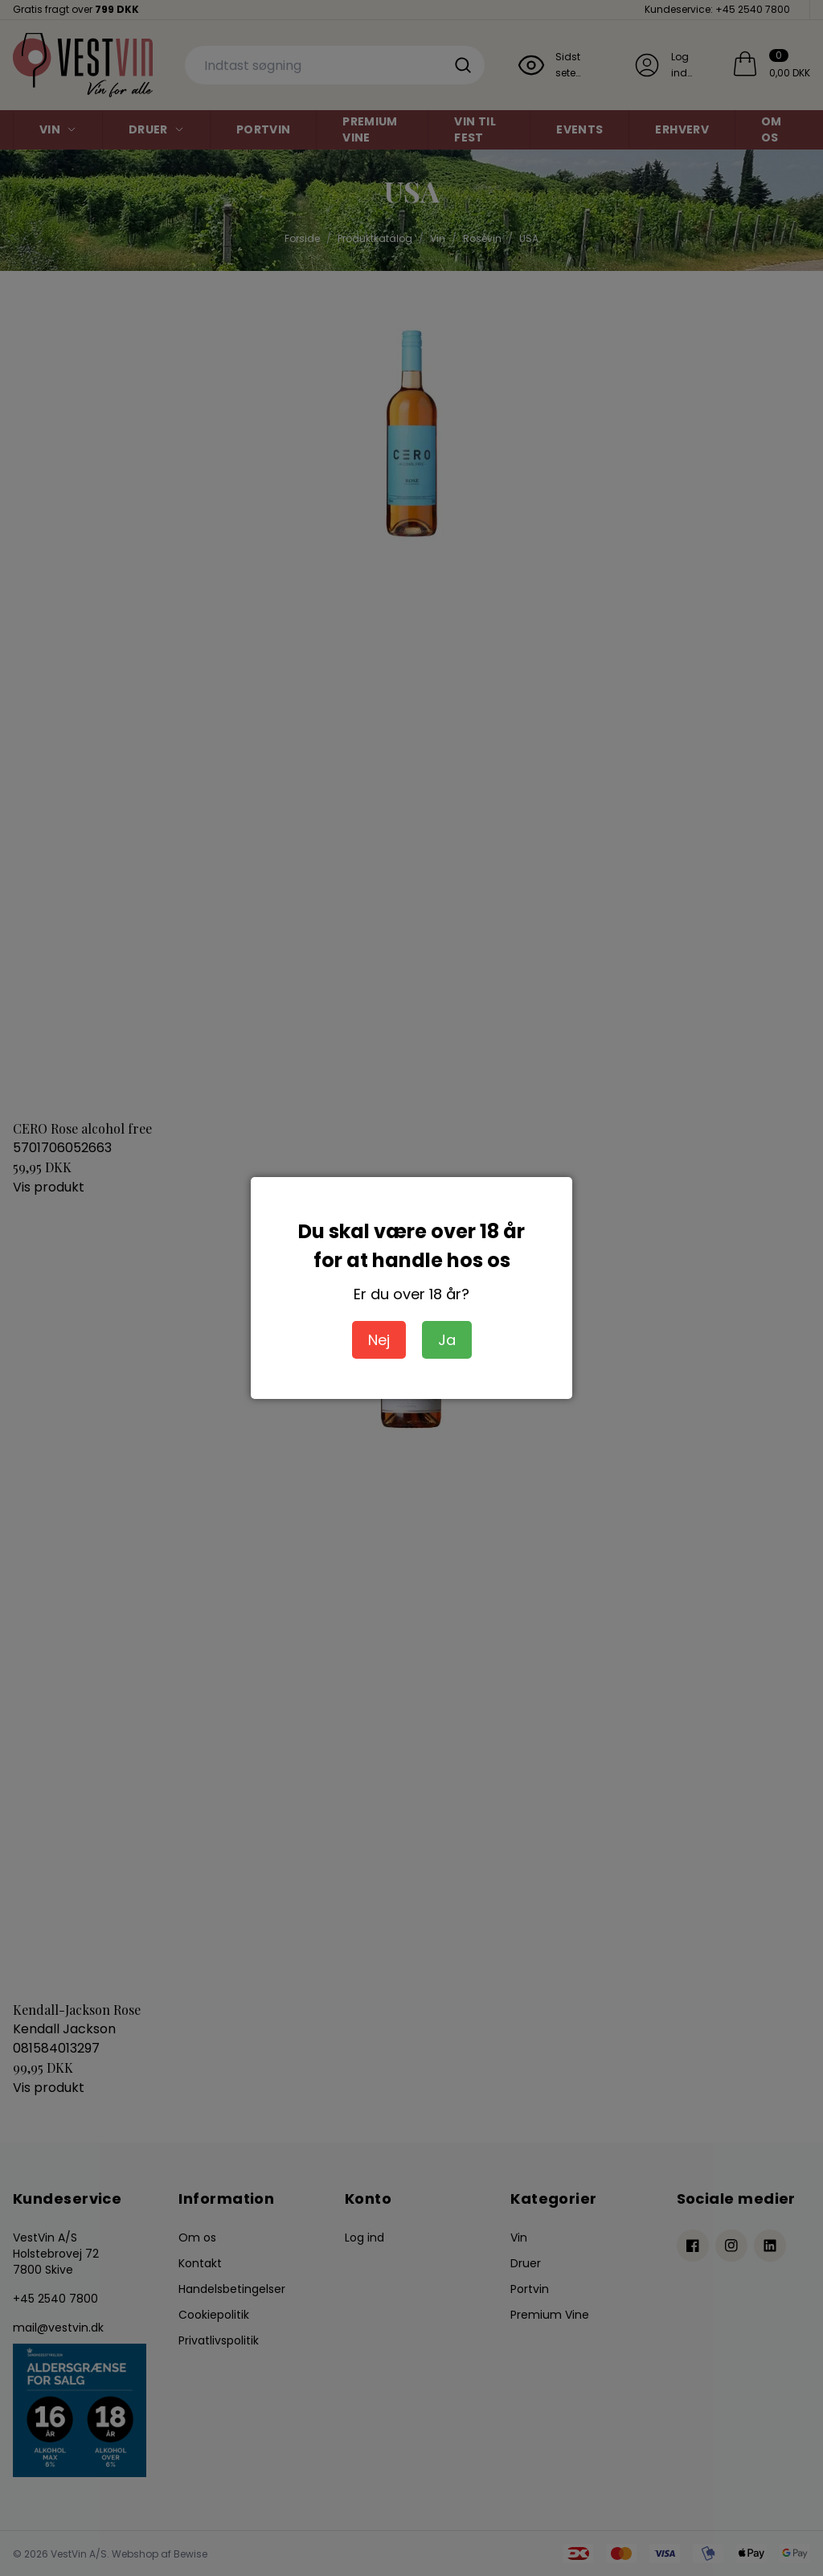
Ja (447, 1340)
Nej (379, 1340)
